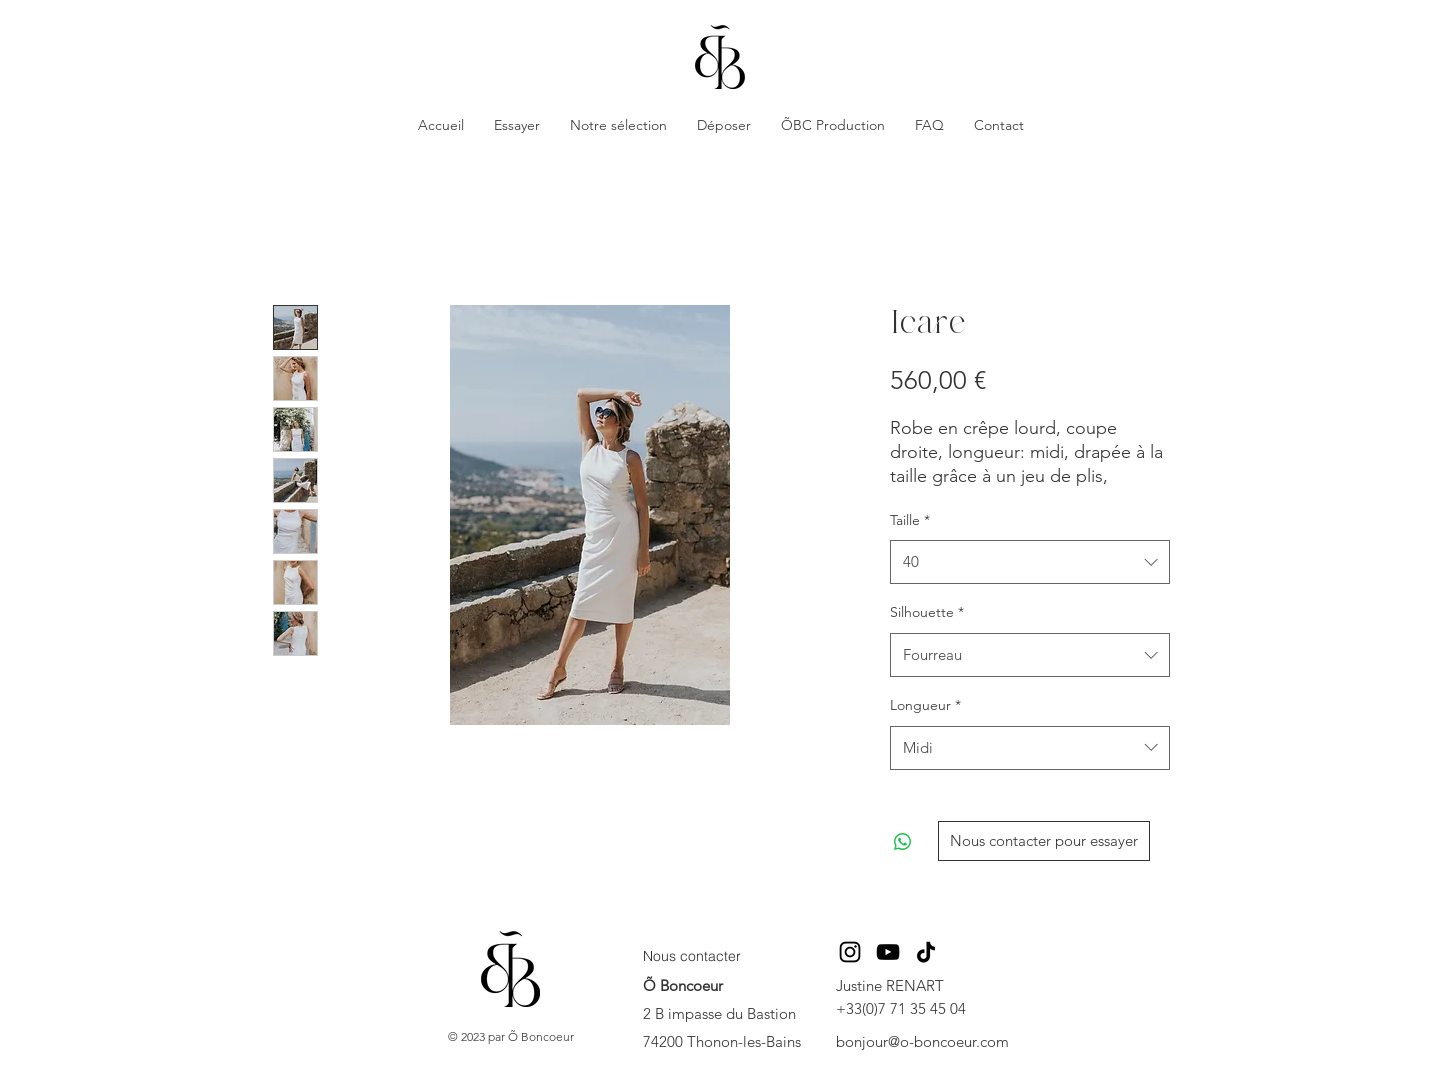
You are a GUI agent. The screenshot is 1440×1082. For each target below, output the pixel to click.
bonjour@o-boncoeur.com (922, 1041)
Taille (910, 520)
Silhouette (927, 612)
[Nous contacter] (702, 956)
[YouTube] (888, 952)
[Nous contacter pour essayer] (1044, 841)
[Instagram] (850, 952)
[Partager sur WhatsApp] (903, 842)
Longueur (925, 705)
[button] (517, 125)
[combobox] (1030, 562)
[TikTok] (926, 952)
